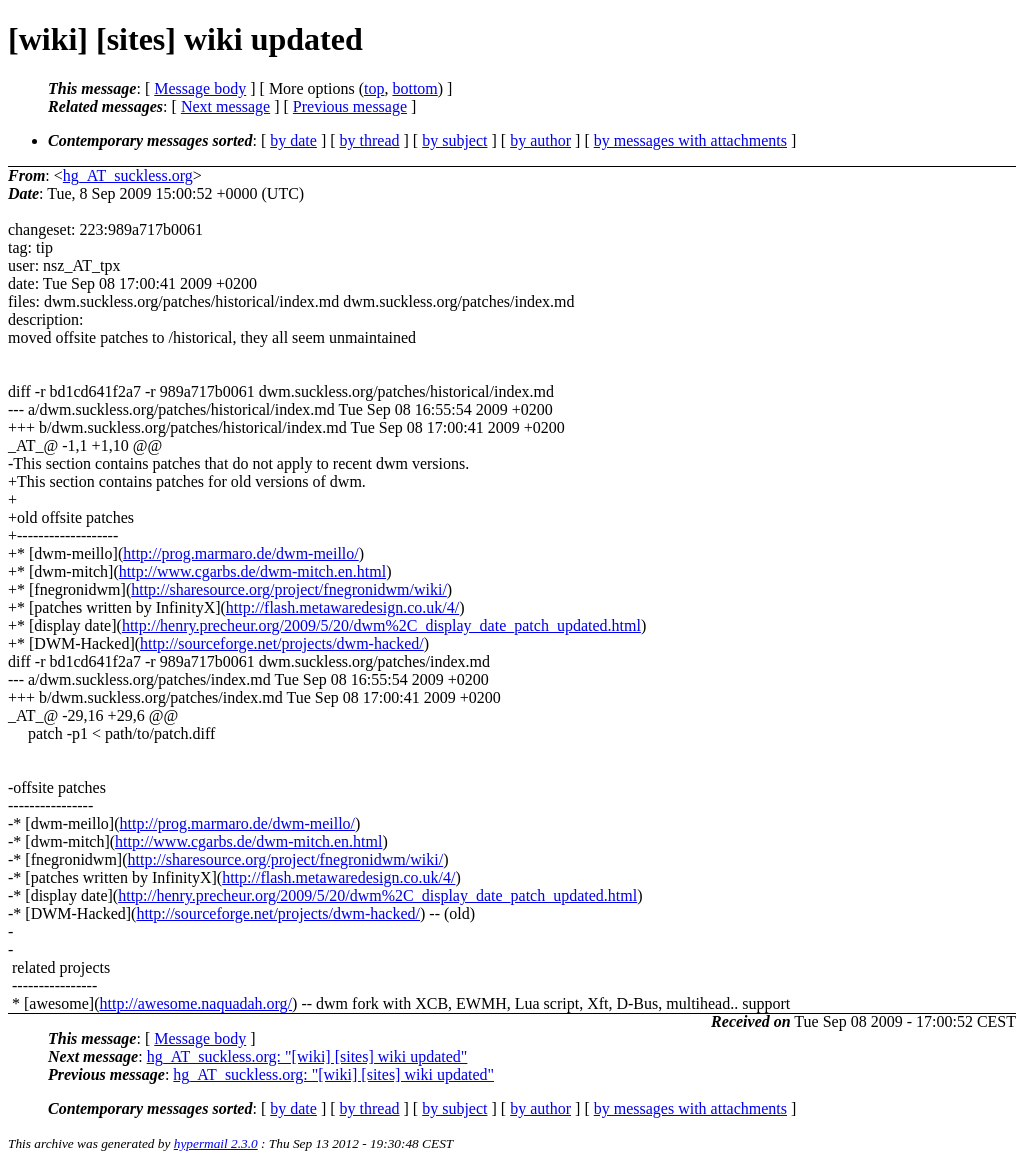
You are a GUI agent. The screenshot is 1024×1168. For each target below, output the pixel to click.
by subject (454, 140)
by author (540, 140)
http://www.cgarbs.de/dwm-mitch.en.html (252, 571)
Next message (225, 106)
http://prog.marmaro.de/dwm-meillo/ (241, 553)
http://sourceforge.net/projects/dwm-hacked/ (282, 643)
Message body (200, 88)
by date (293, 140)
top (374, 88)
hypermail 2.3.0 (216, 1143)
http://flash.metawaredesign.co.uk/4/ (342, 607)
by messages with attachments (690, 140)
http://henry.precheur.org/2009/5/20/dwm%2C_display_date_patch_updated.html (381, 625)
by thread (370, 140)
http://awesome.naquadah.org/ (196, 1003)
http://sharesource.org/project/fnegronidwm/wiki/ (289, 589)
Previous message (350, 106)
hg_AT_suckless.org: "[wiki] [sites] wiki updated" (307, 1056)
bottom (414, 88)
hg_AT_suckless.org (128, 175)
